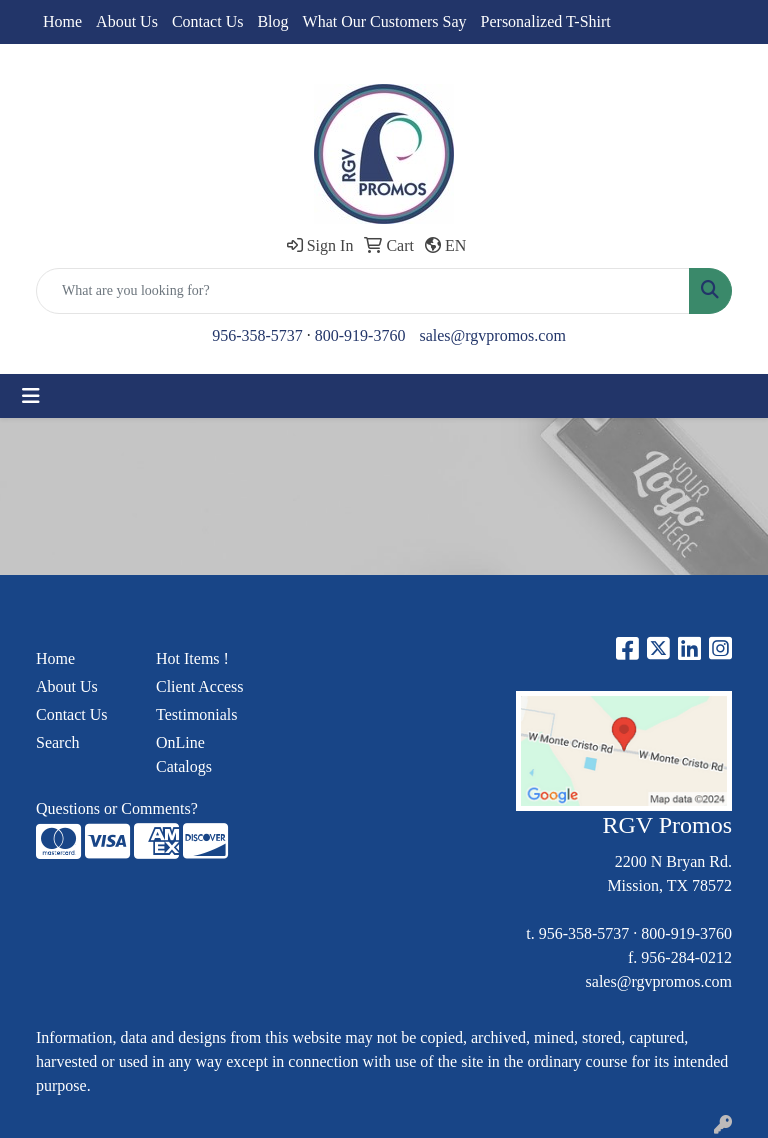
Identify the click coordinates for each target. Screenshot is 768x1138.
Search (58, 742)
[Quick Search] (363, 291)
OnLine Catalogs (184, 754)
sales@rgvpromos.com (492, 335)
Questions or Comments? (117, 808)
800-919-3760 (360, 335)
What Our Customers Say (385, 21)
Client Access (200, 686)
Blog (272, 21)
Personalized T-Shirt (546, 21)
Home (62, 21)
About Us (127, 21)
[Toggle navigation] (31, 396)
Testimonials (197, 714)
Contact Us (208, 21)
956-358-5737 (257, 335)
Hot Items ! (192, 658)
